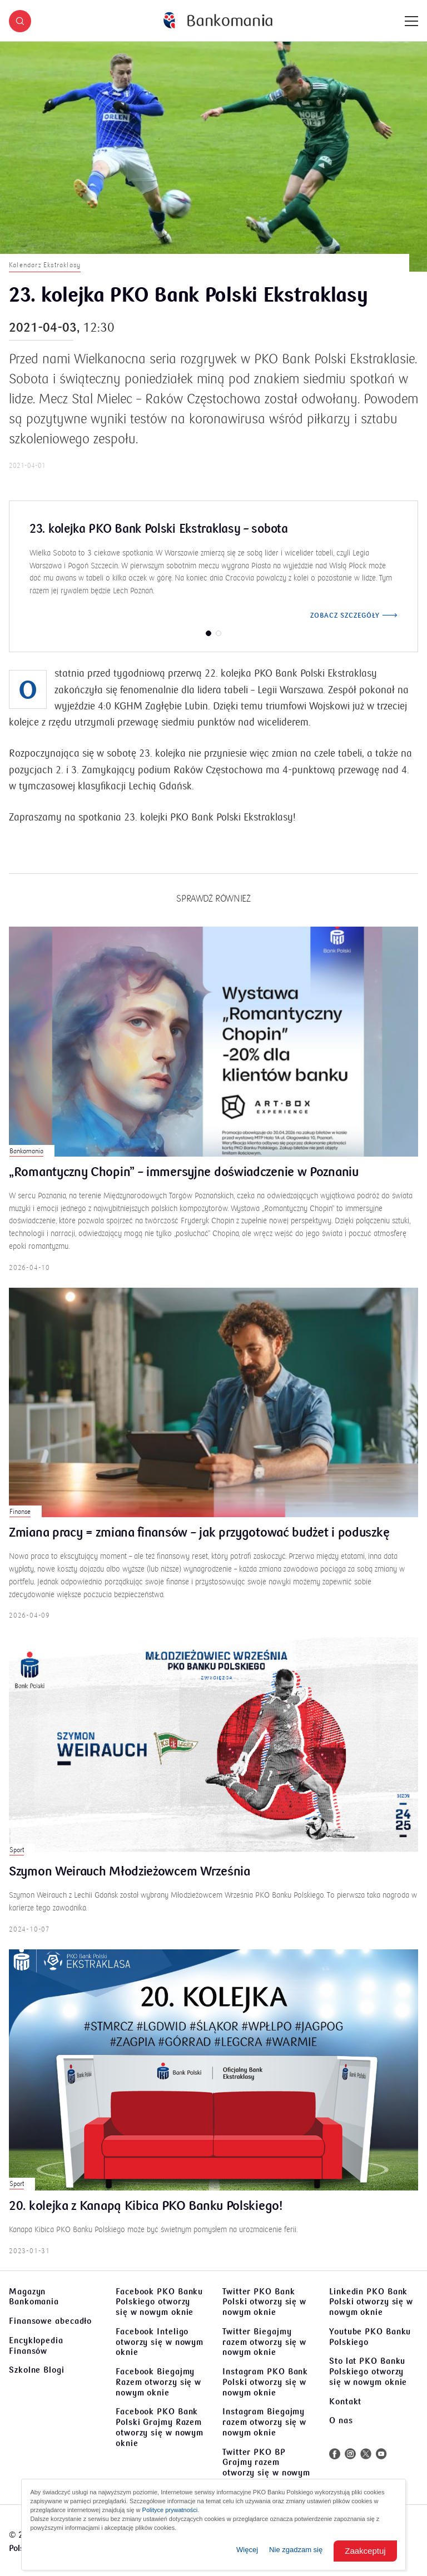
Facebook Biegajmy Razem (158, 2382)
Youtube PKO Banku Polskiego (370, 2337)
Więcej (247, 2549)
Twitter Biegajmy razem (264, 2342)
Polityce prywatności (170, 2510)
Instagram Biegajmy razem (264, 2422)
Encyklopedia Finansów (36, 2345)
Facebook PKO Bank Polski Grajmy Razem (159, 2427)
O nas (341, 2420)
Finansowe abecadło (50, 2321)
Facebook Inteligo (159, 2342)
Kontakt (345, 2402)
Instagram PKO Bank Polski (265, 2382)
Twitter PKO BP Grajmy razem (266, 2467)
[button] (20, 21)
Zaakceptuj (365, 2550)
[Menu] (411, 21)
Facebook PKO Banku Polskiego (159, 2302)
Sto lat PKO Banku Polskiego (368, 2371)
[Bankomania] (218, 20)
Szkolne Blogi (36, 2370)
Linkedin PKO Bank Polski (371, 2302)
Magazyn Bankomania (34, 2297)
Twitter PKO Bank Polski (264, 2302)
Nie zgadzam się (295, 2549)
